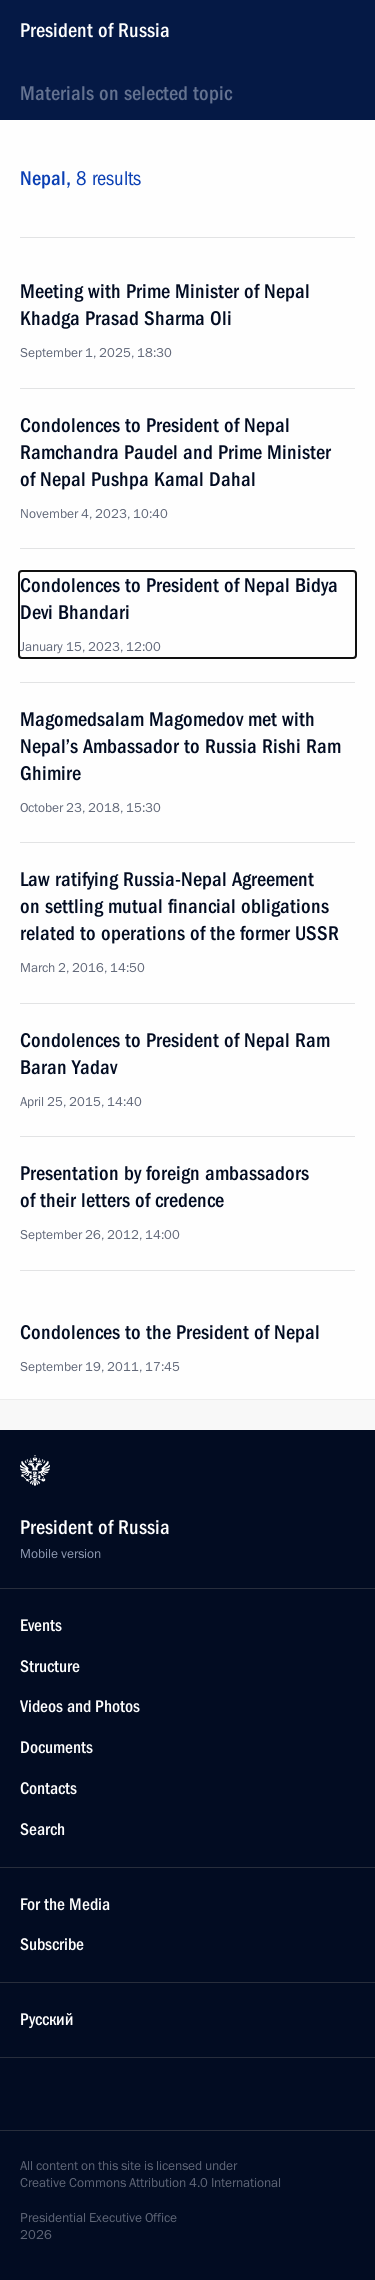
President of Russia (95, 30)
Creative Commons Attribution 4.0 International (150, 2183)
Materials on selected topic (126, 93)
